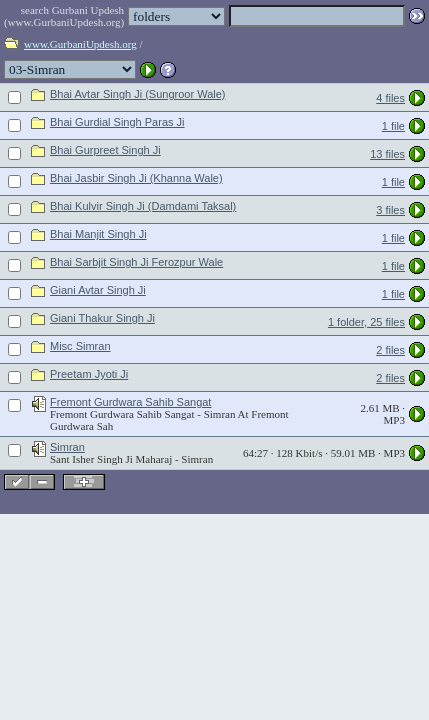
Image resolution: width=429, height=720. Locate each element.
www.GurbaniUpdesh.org (80, 44)
